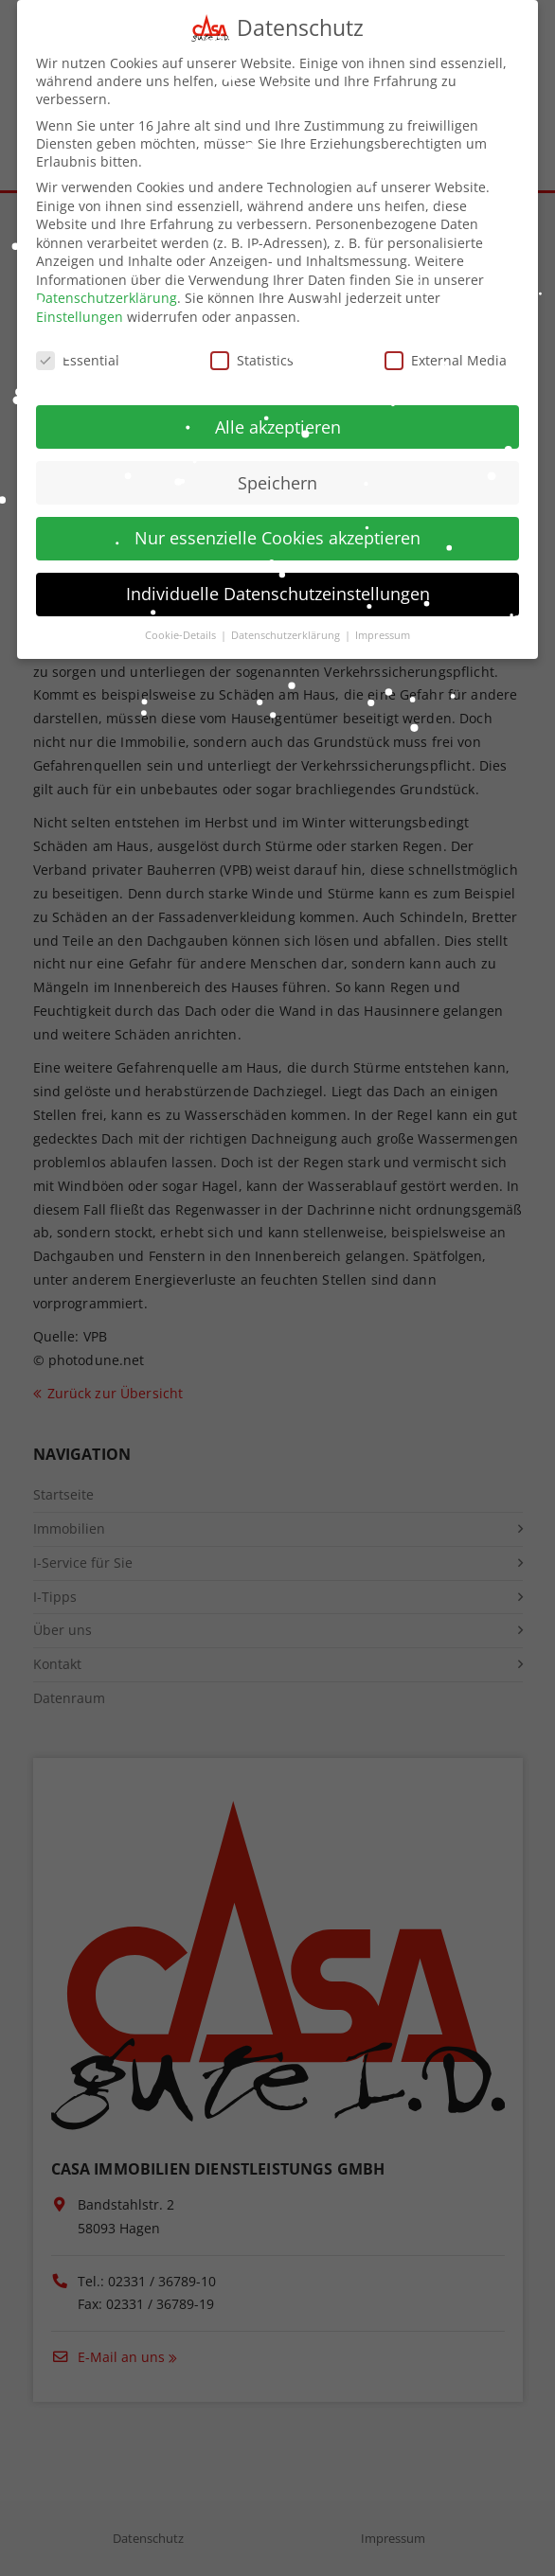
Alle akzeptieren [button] (278, 424)
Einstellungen (79, 314)
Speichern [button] (277, 480)
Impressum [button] (382, 633)
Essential (77, 357)
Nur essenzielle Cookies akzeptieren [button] (277, 535)
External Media (446, 357)
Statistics (252, 357)
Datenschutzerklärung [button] (287, 633)
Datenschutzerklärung (106, 296)
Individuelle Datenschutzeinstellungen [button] (278, 591)
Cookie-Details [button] (182, 633)
